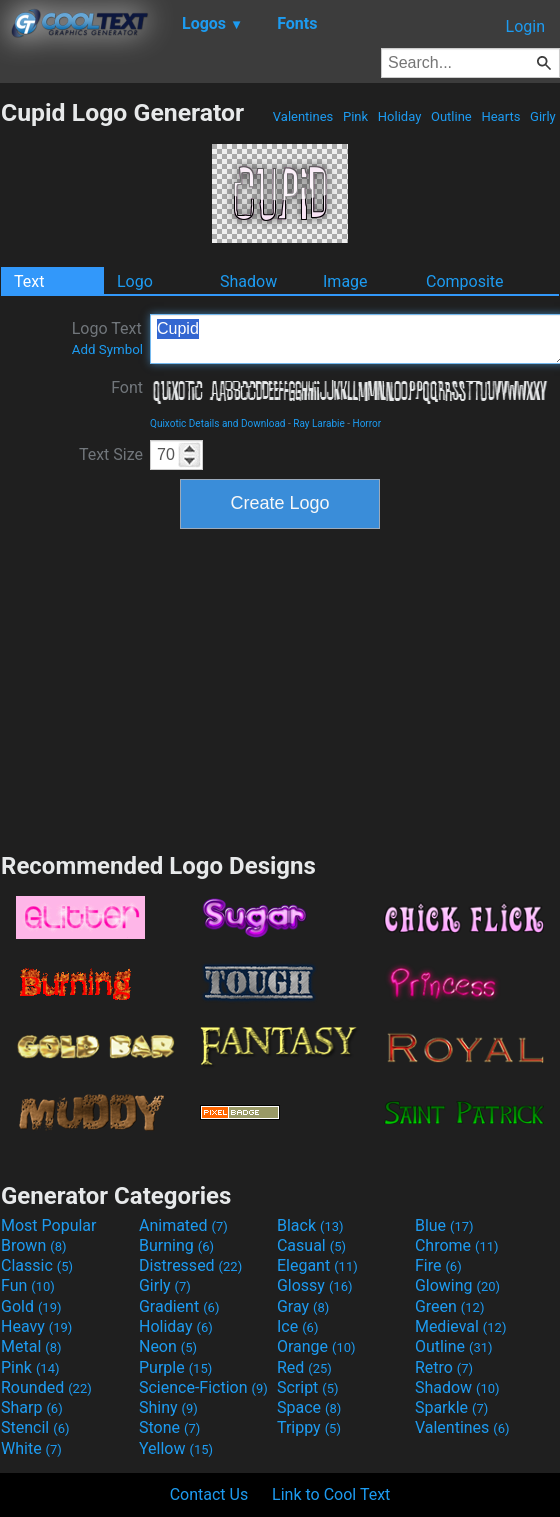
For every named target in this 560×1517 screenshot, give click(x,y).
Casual (311, 1245)
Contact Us (209, 1494)
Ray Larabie (319, 423)
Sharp (32, 1407)
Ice (297, 1326)
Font (127, 387)
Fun (28, 1285)
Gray (303, 1306)
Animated (183, 1225)
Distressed (190, 1265)
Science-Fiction (203, 1387)
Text (29, 281)
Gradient (179, 1306)
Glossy (315, 1285)
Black (310, 1225)
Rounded (46, 1387)
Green (450, 1306)
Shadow (248, 281)
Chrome (457, 1245)
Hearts (500, 116)
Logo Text (107, 338)
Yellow (176, 1448)
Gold (31, 1306)
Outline (451, 116)
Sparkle (451, 1407)
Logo (135, 281)
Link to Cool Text (331, 1494)
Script (308, 1387)
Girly (543, 116)
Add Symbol (107, 349)
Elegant (317, 1265)
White (31, 1448)
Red (304, 1367)
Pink (356, 116)
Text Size (111, 454)
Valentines (303, 116)
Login (525, 26)
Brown (33, 1245)
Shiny (168, 1407)
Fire (438, 1265)
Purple (175, 1367)
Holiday (400, 116)
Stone (169, 1427)
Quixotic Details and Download (218, 423)
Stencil (35, 1427)
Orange (316, 1346)
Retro (444, 1367)
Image (345, 281)
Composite (465, 281)
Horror (367, 423)
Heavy (36, 1326)
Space (309, 1407)
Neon (168, 1346)
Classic (37, 1265)
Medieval (461, 1326)
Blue (444, 1225)
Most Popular (49, 1225)
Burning (176, 1245)
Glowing (457, 1285)
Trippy (309, 1427)
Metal (31, 1346)
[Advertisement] (280, 688)
